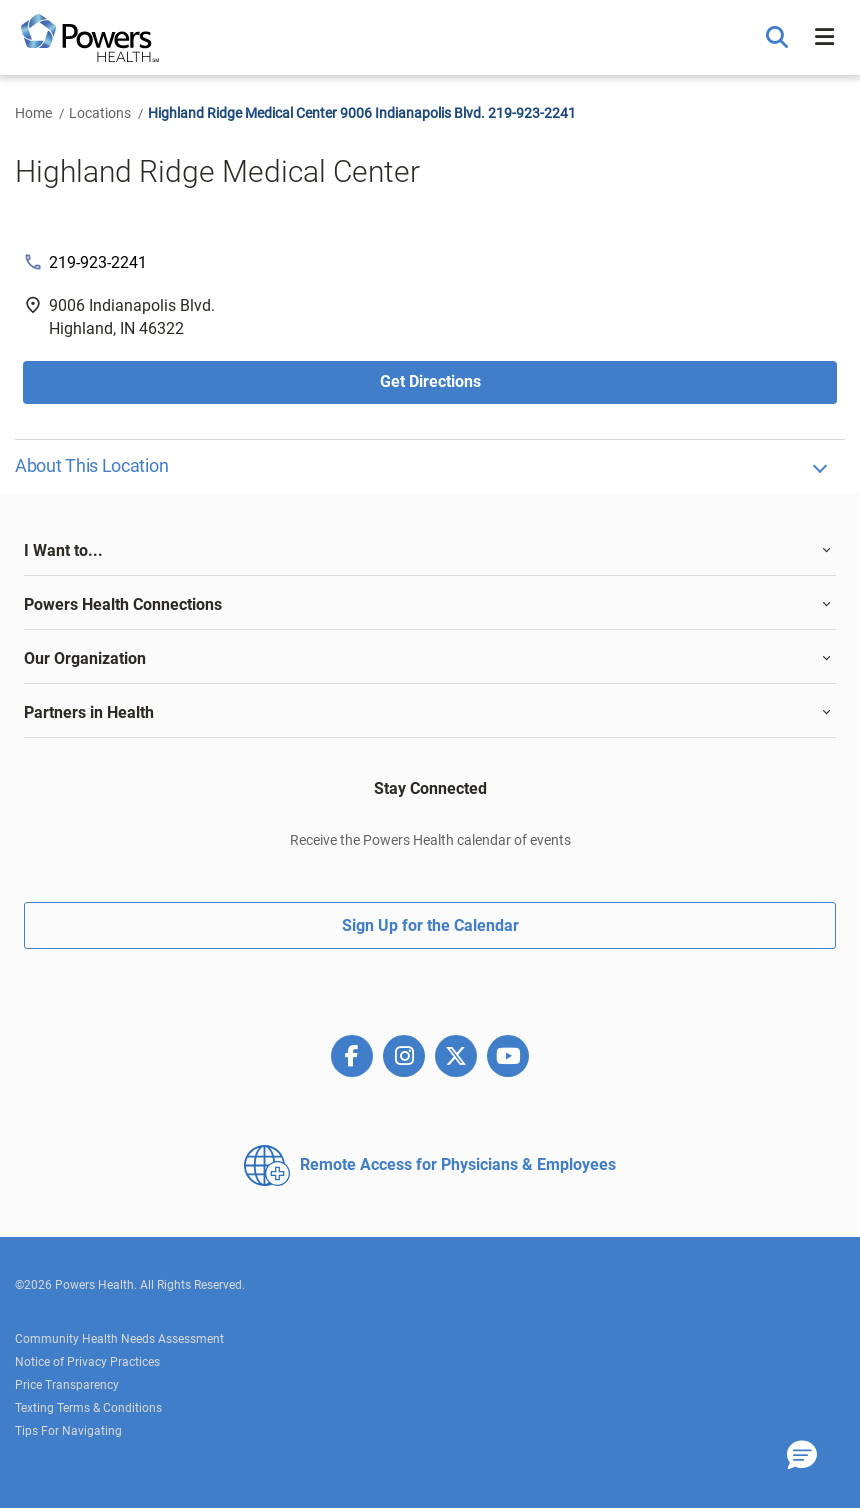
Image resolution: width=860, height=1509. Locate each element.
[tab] (430, 551)
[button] (779, 38)
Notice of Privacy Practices (87, 1362)
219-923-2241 (98, 262)
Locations (100, 113)
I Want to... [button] (63, 550)
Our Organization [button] (85, 658)
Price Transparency (67, 1385)
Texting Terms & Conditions (88, 1408)
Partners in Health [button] (89, 712)
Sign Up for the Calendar (430, 925)
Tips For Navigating (68, 1431)
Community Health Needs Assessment (119, 1339)
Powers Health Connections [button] (123, 604)
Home (33, 113)
